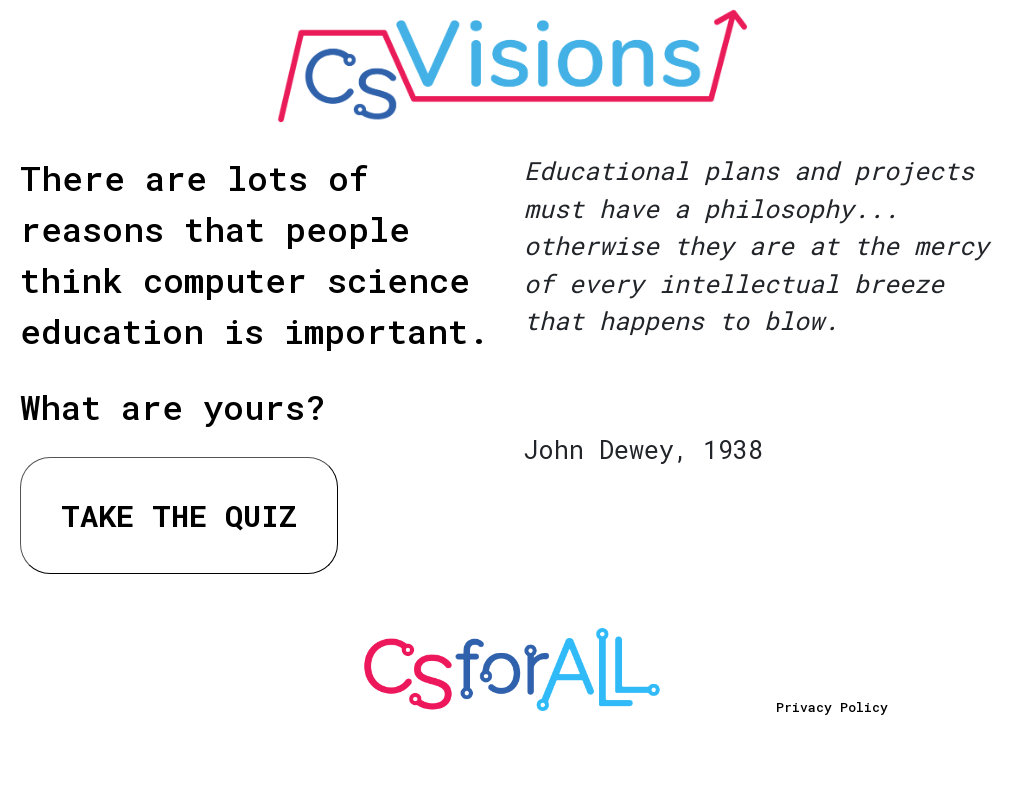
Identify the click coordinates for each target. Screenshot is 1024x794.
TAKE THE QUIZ (179, 515)
